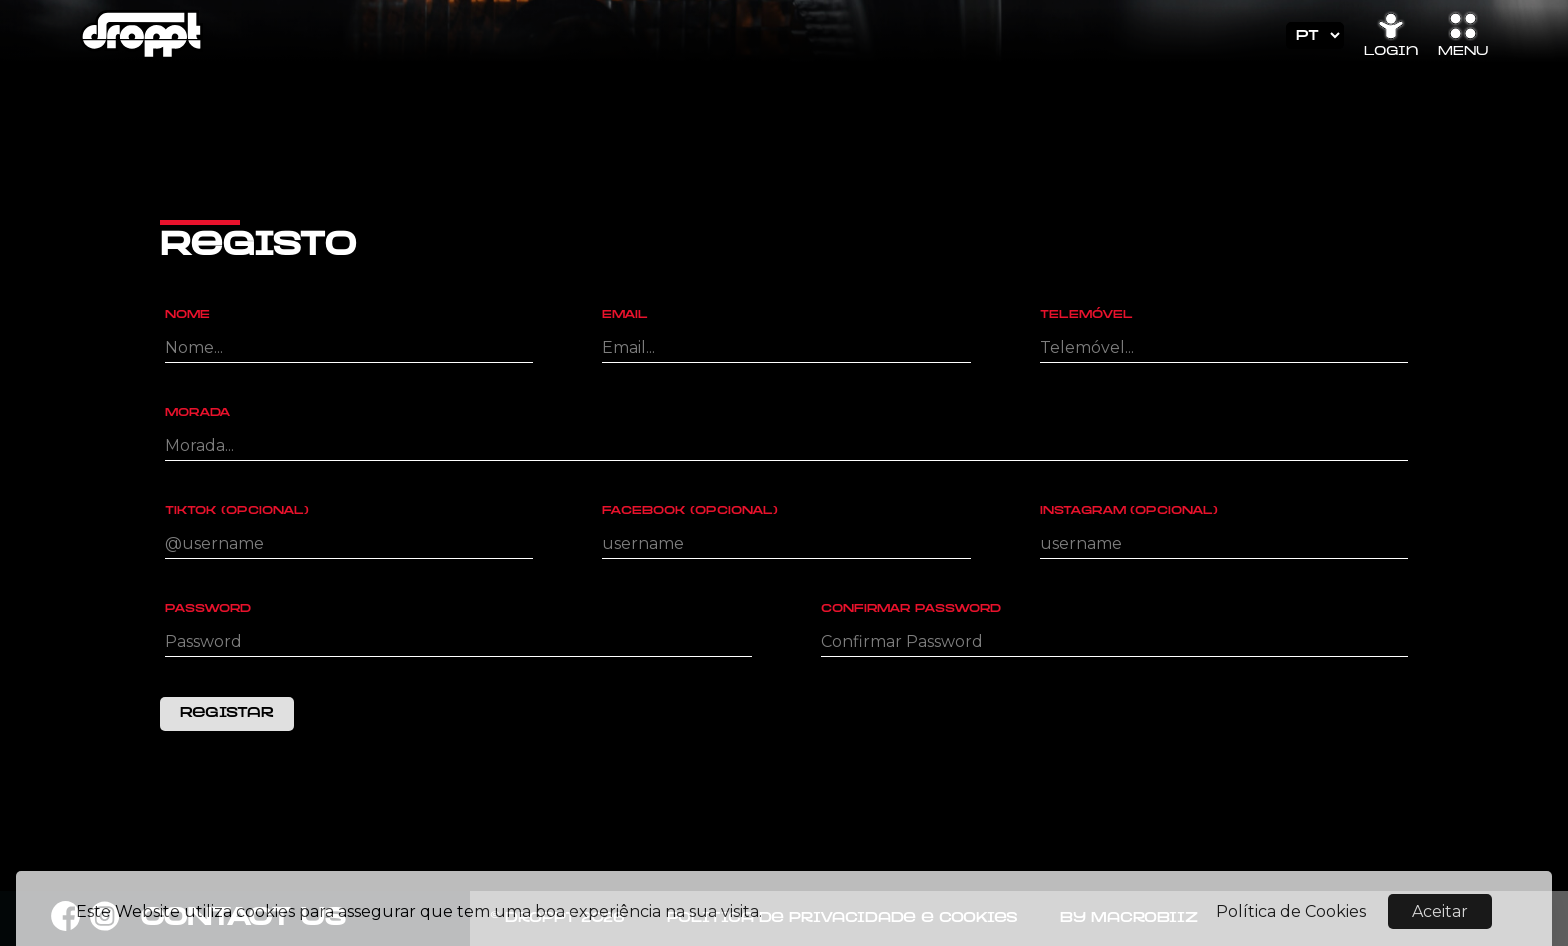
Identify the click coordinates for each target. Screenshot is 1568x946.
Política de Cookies (1291, 917)
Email (625, 315)
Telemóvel (1086, 315)
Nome (187, 315)
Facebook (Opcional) (690, 511)
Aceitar (1440, 917)
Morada (198, 413)
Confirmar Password (911, 609)
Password (208, 609)
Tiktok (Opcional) (237, 511)
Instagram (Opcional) (1129, 511)
